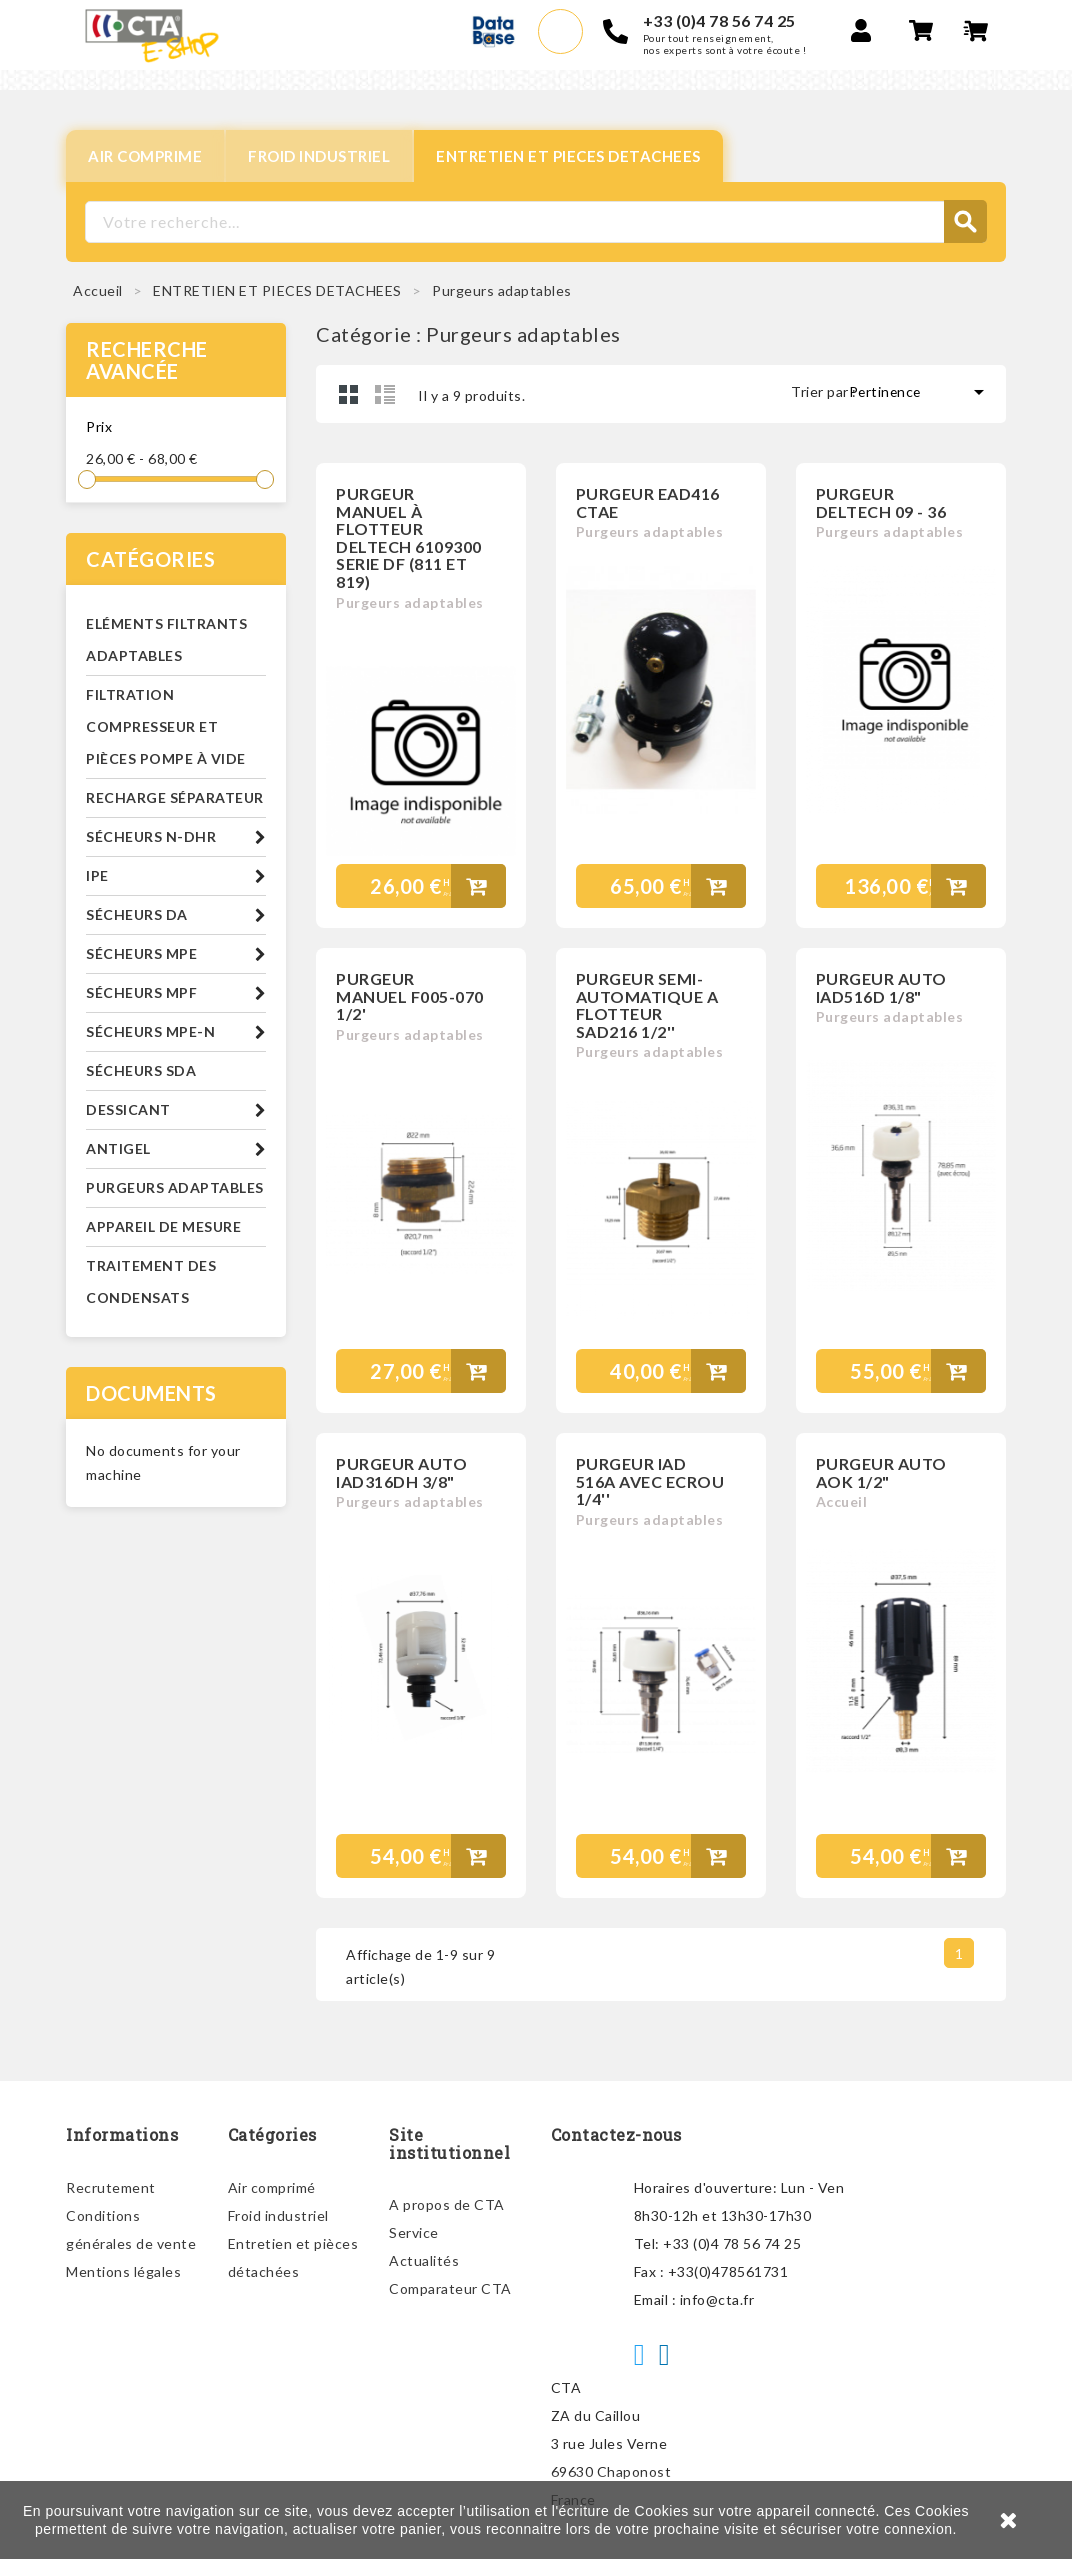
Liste (385, 394)
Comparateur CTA (450, 2288)
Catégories (150, 559)
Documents (151, 1393)
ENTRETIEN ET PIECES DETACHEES (568, 156)
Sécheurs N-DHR (151, 836)
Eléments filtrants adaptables (166, 639)
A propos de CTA (447, 2204)
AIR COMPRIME (145, 156)
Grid (349, 394)
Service (414, 2232)
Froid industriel (278, 2215)
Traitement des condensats (151, 1281)
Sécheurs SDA (141, 1070)
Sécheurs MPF (141, 992)
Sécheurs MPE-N (150, 1031)
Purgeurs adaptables (175, 1187)
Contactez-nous (616, 2134)
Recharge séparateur (175, 797)
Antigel (118, 1148)
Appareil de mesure (163, 1226)
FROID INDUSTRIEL (319, 156)
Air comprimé (272, 2187)
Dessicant (128, 1109)
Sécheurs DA (137, 914)
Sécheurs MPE (141, 953)
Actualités (424, 2260)
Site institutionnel (449, 2143)
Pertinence (920, 392)
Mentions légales (123, 2271)
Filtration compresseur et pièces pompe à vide (166, 726)
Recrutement (111, 2187)
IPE (97, 875)
